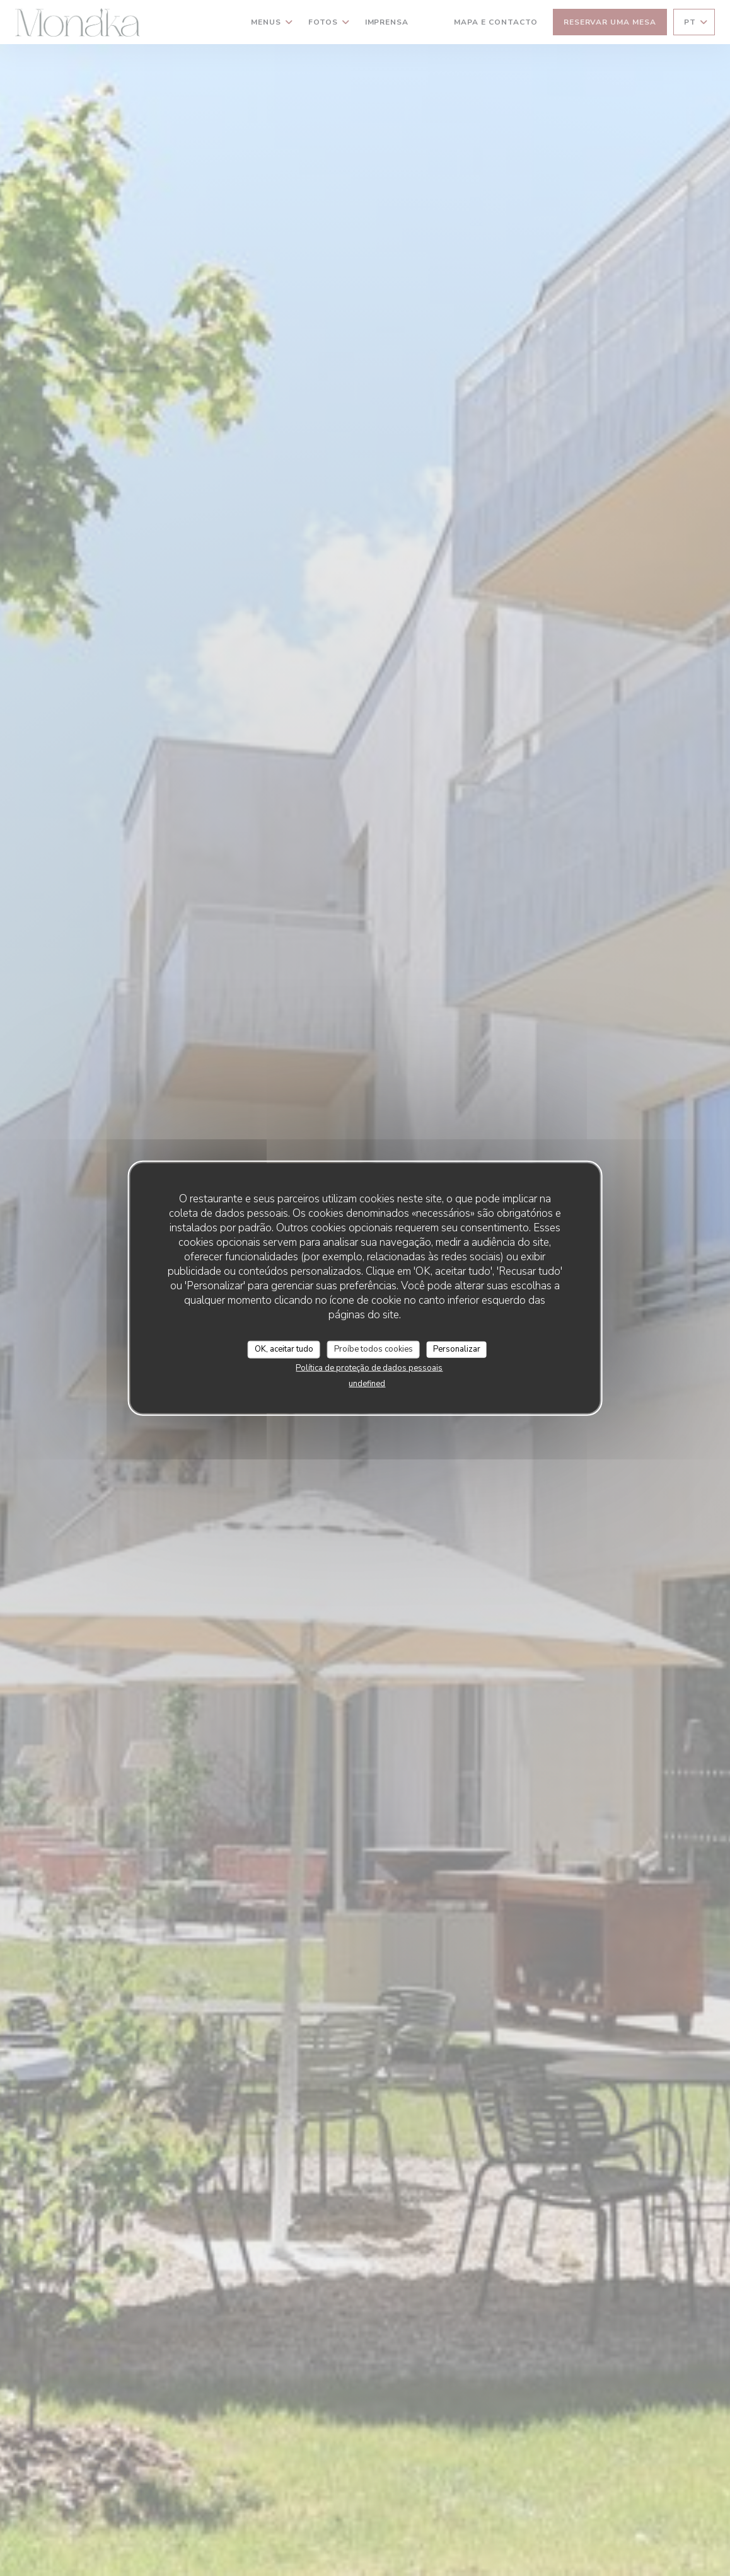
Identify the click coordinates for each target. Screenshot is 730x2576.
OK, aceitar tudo (284, 1349)
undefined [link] (367, 1383)
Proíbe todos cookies (373, 1349)
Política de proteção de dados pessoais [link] (369, 1367)
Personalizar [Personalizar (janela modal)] (456, 1349)
